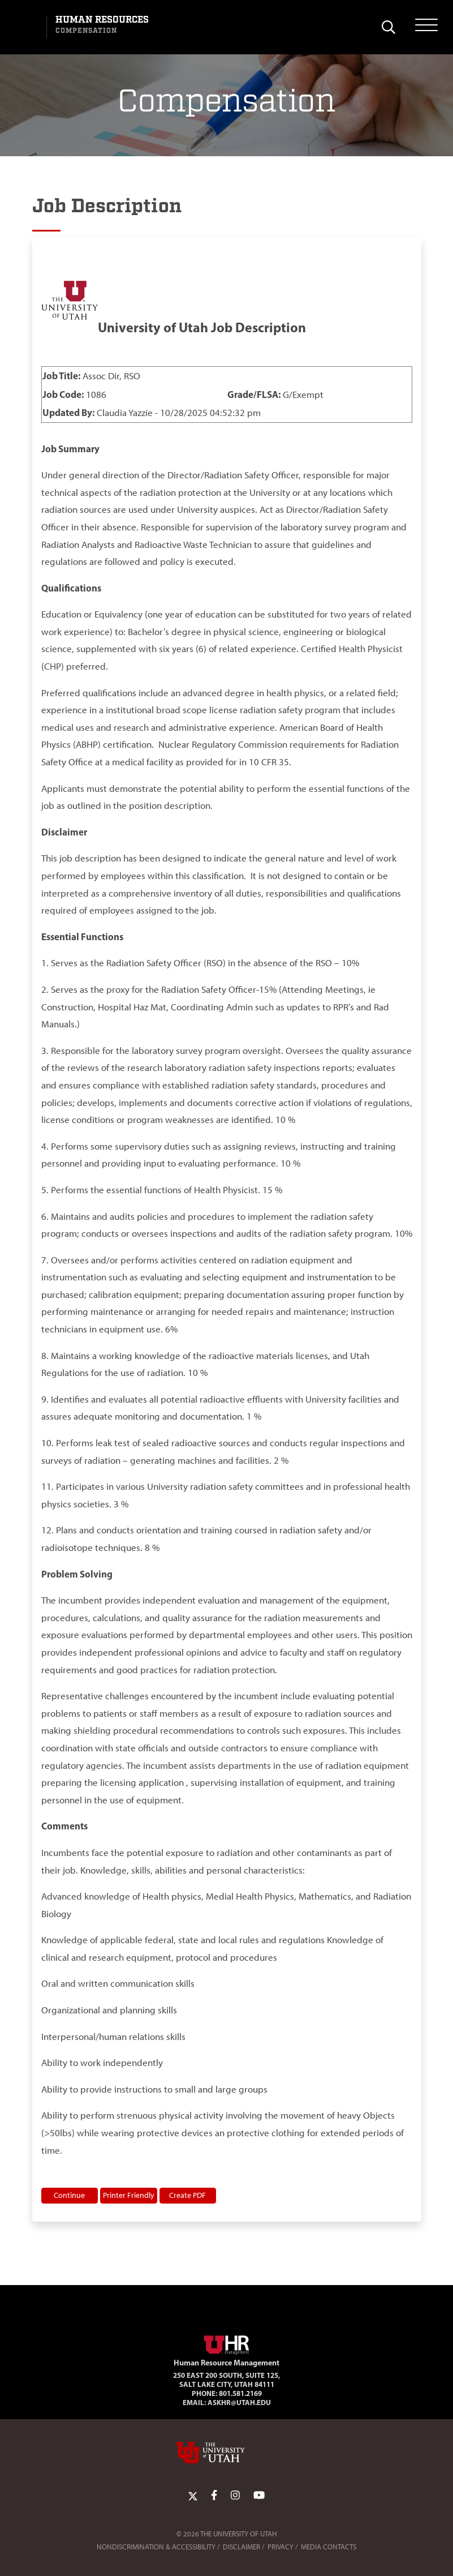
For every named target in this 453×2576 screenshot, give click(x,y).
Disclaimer (241, 2547)
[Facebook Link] (214, 2495)
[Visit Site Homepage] (226, 2342)
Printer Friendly (128, 2195)
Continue (69, 2195)
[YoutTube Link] (259, 2495)
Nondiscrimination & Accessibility (156, 2547)
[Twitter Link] (192, 2495)
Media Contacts (328, 2547)
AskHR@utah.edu (239, 2402)
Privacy (281, 2547)
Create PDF (187, 2195)
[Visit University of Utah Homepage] (26, 27)
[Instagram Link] (235, 2495)
